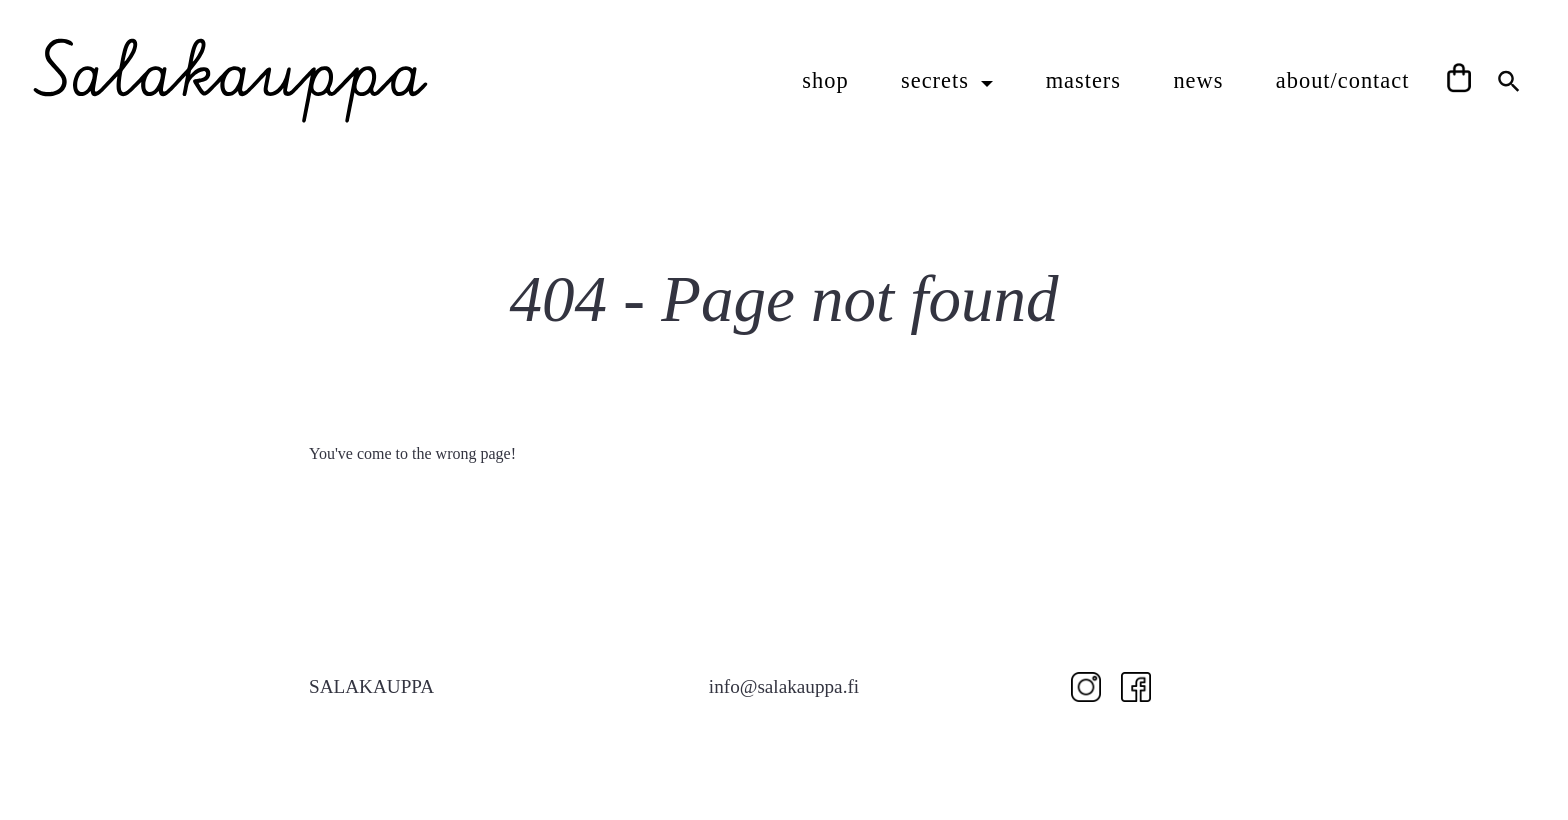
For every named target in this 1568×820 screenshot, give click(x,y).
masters (1083, 80)
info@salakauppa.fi (784, 686)
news (1198, 80)
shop (825, 80)
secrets (938, 80)
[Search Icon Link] (1509, 78)
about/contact (1343, 80)
